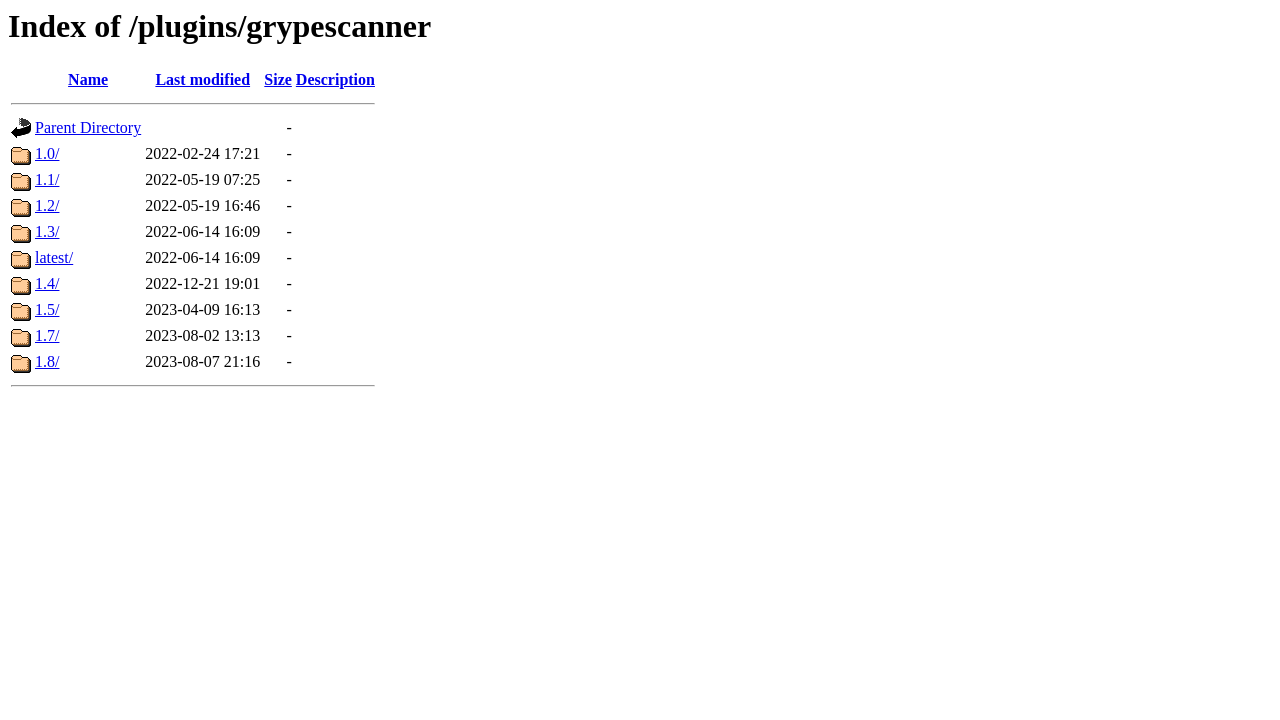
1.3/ (47, 231)
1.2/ (47, 205)
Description (335, 79)
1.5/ (47, 309)
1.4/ (47, 283)
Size (278, 79)
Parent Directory (88, 127)
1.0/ (47, 153)
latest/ (54, 257)
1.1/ (47, 179)
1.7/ (47, 335)
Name (88, 79)
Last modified (202, 79)
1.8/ (47, 361)
